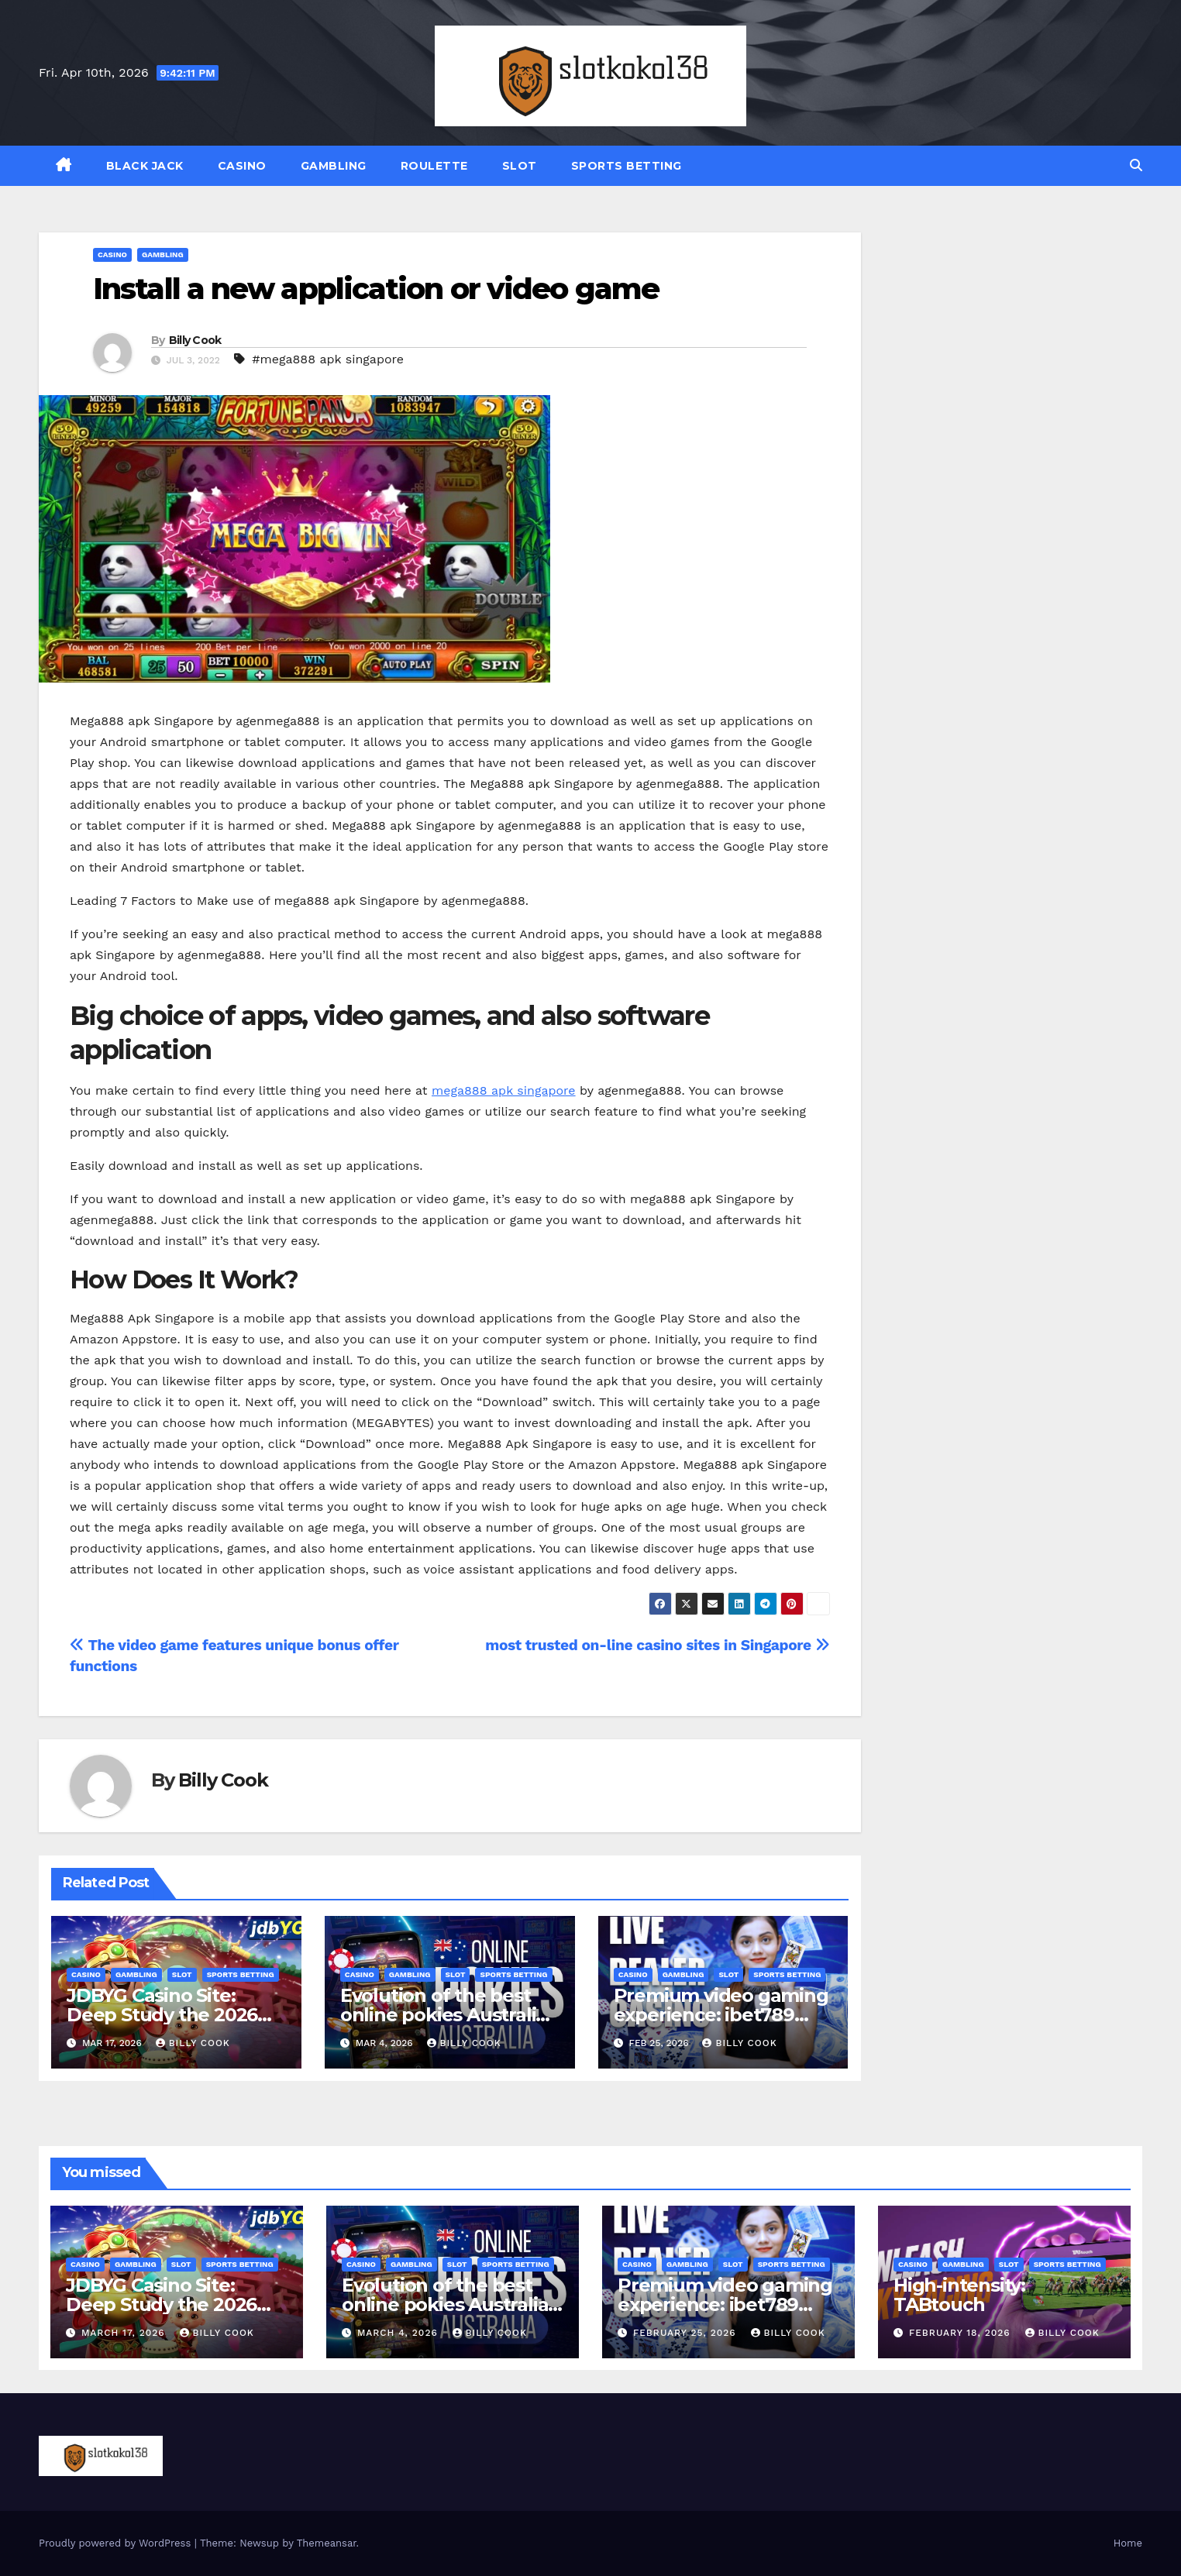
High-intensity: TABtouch (959, 2295)
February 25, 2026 (686, 2332)
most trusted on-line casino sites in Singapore (657, 1645)
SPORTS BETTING (626, 166)
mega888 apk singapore (504, 1090)
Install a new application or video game (376, 288)
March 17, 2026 (125, 2332)
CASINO (242, 166)
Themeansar (326, 2543)
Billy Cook (195, 340)
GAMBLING (334, 166)
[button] (1136, 165)
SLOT (519, 166)
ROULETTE (434, 166)
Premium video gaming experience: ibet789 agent (721, 2014)
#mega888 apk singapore (328, 359)
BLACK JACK (145, 166)
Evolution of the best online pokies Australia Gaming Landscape (443, 2014)
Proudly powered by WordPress (117, 2543)
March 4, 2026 (399, 2332)
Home (1128, 2543)
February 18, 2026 (961, 2332)
